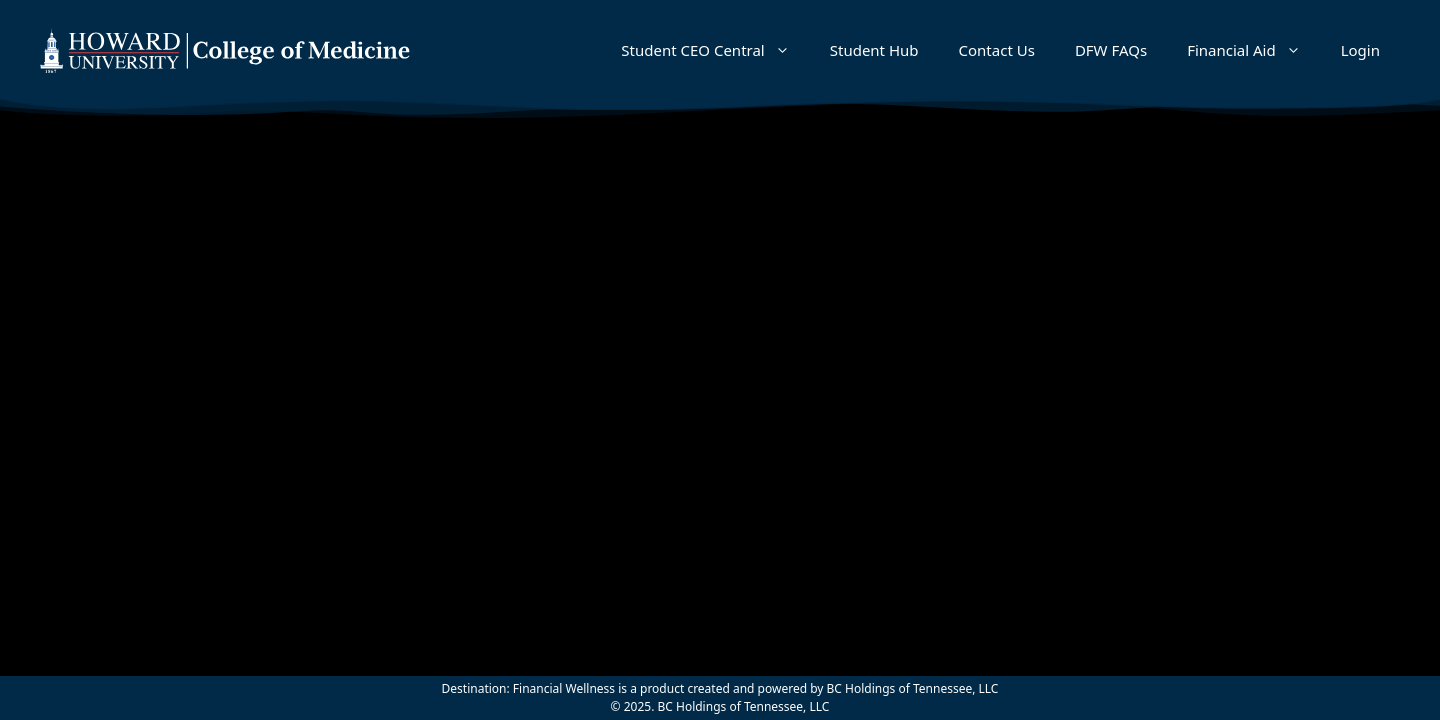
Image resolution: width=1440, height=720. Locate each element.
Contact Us (997, 50)
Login (1360, 50)
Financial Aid (1254, 50)
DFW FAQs (1111, 50)
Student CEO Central (715, 50)
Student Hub (874, 50)
